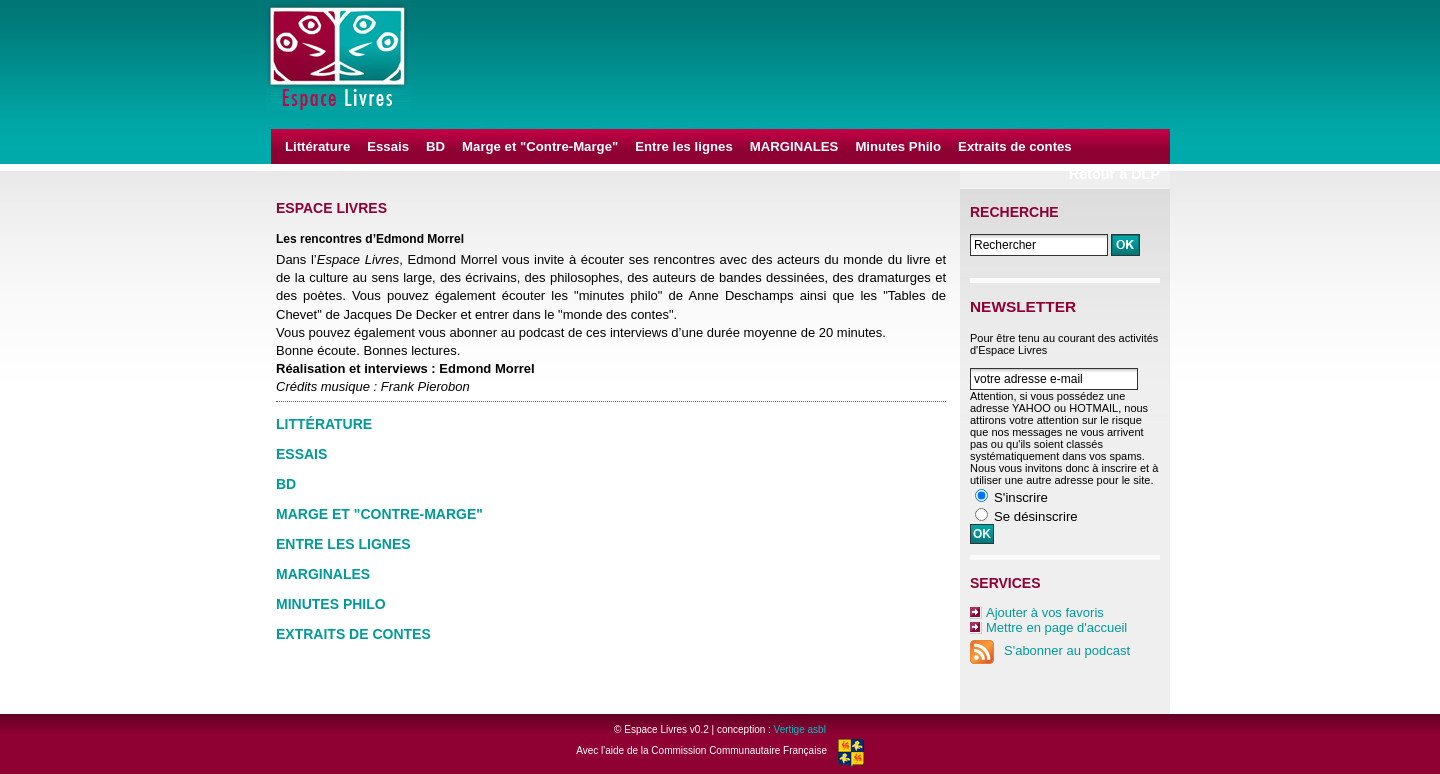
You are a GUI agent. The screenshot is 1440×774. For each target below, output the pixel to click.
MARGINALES (794, 146)
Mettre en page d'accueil (1056, 627)
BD (435, 146)
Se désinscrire (1036, 516)
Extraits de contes (1015, 146)
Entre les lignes (683, 146)
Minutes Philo (898, 146)
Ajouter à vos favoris (1045, 612)
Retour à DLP (1114, 174)
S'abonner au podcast (1050, 650)
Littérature (317, 146)
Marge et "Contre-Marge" (540, 146)
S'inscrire (1021, 497)
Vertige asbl (800, 729)
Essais (388, 146)
